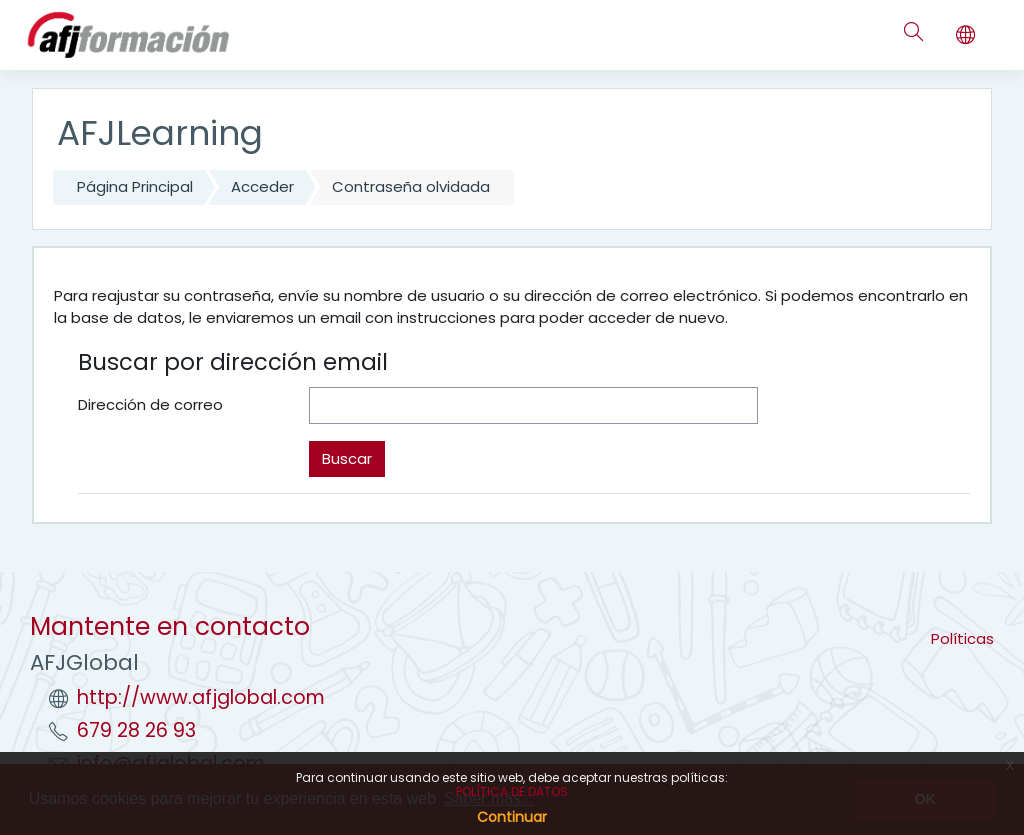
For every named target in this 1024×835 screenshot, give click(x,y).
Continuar (512, 817)
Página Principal (135, 186)
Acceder (262, 186)
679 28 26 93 (136, 730)
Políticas (962, 638)
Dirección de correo (150, 404)
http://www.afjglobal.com (201, 697)
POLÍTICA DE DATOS (512, 791)
